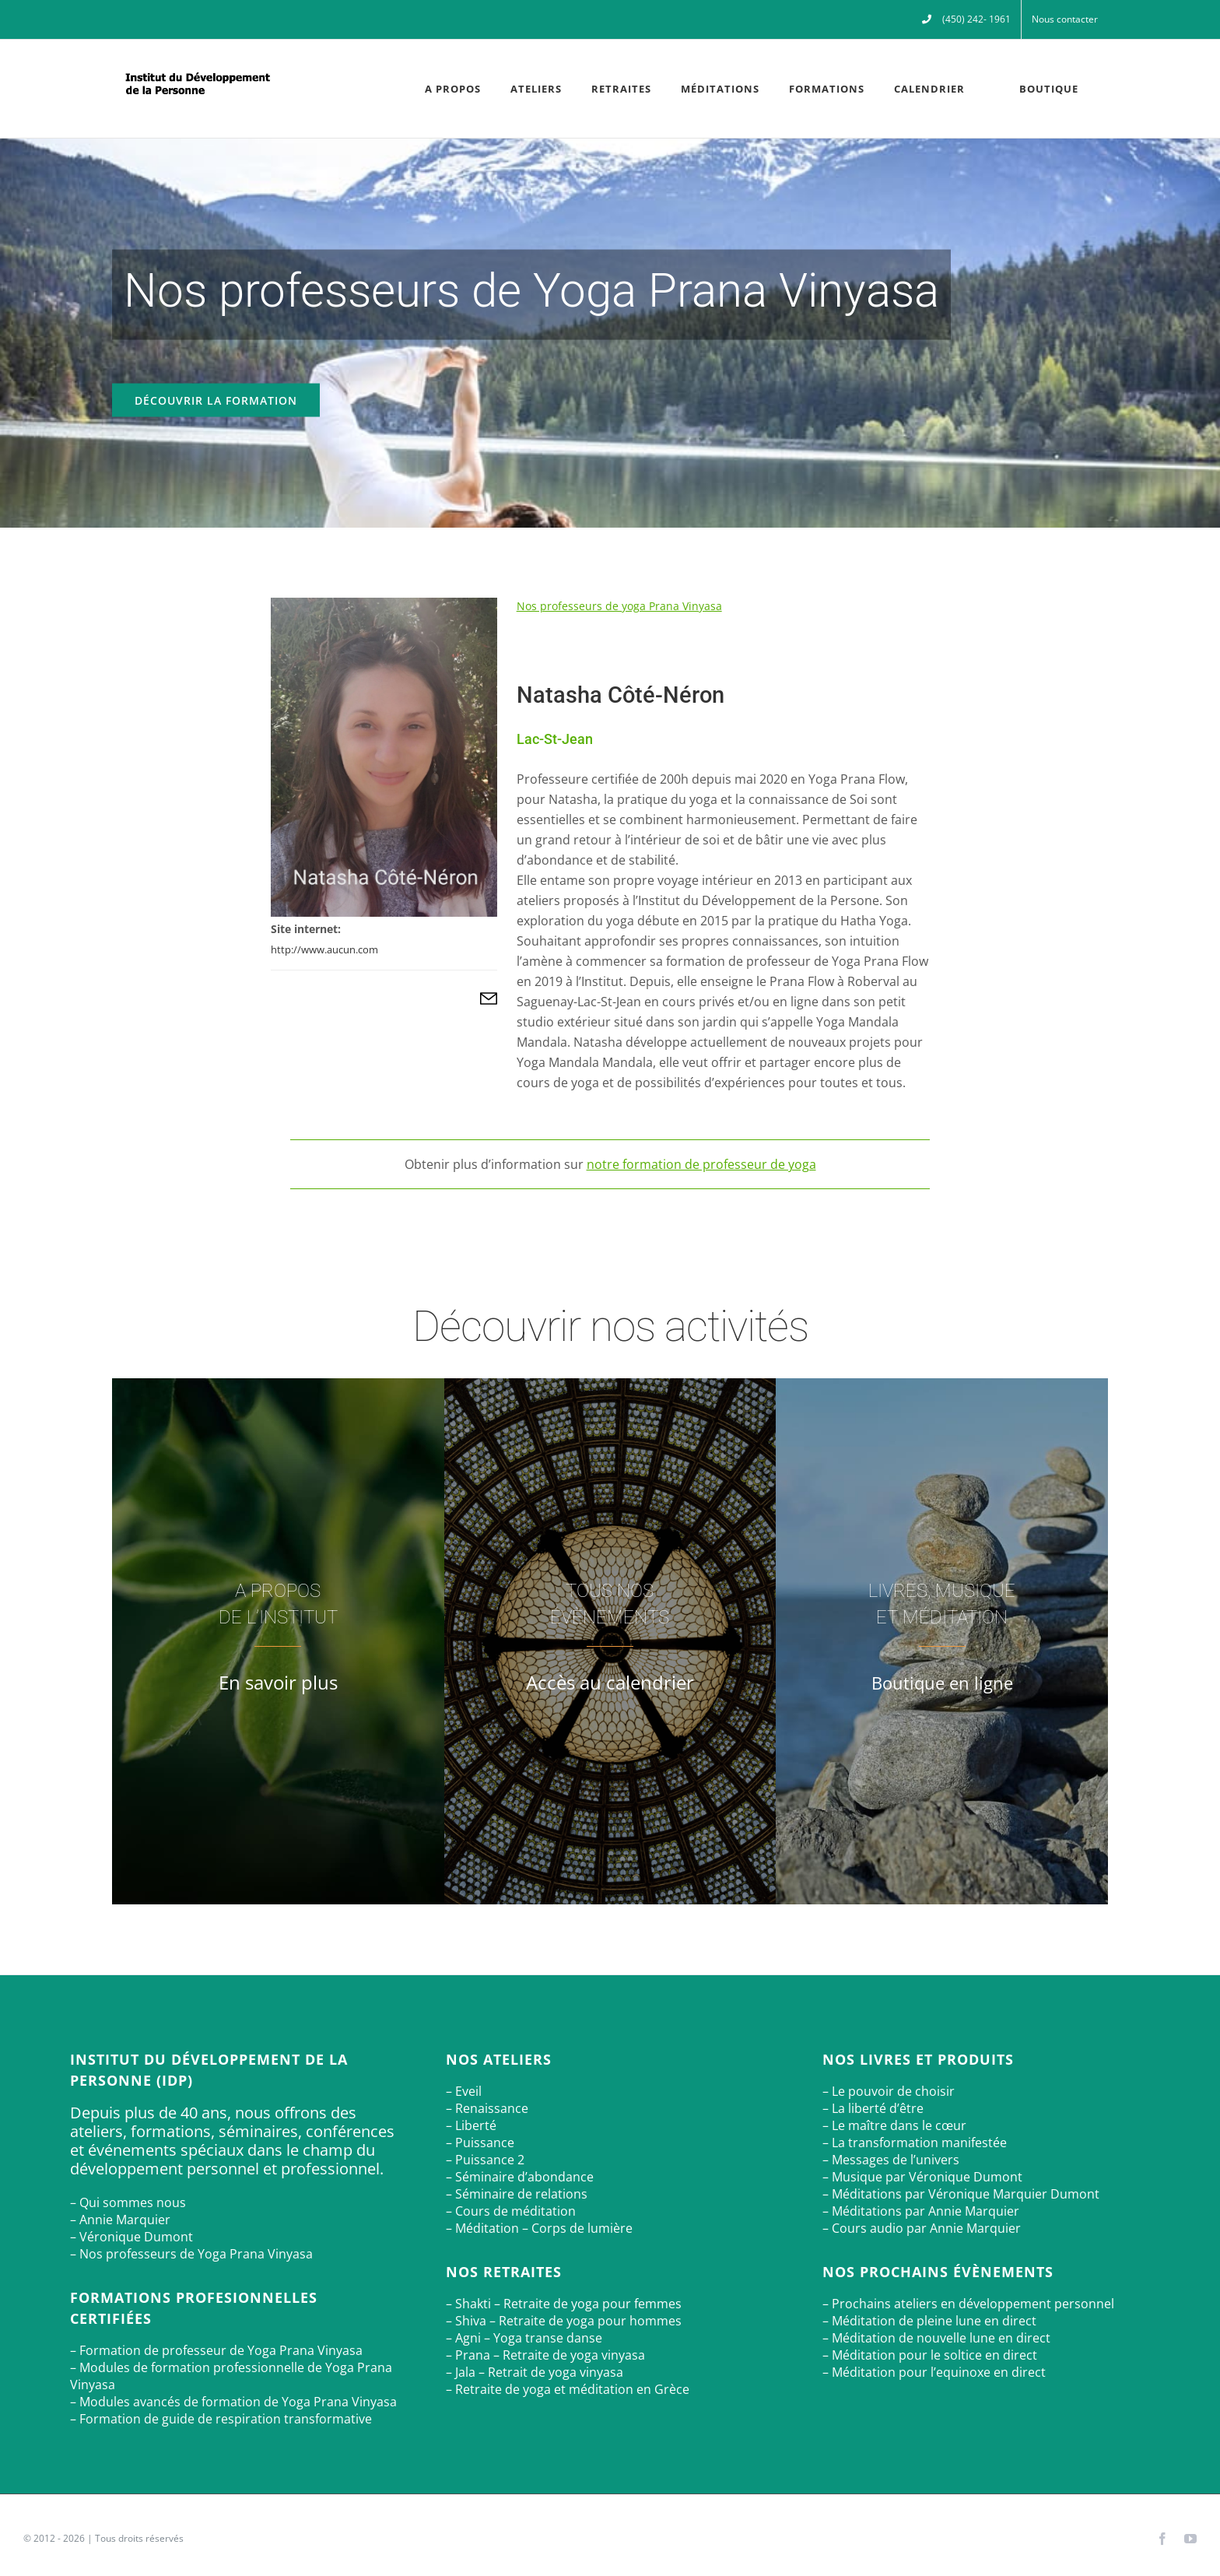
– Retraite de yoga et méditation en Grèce (567, 2389)
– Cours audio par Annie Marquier (921, 2228)
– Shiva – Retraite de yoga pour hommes (564, 2320)
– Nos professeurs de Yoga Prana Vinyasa (191, 2253)
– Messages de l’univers (890, 2159)
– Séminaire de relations (516, 2193)
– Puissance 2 (485, 2159)
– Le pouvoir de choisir (888, 2091)
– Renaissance (487, 2108)
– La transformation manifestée (914, 2142)
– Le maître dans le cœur (894, 2125)
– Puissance (480, 2142)
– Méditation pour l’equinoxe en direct (934, 2372)
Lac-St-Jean (555, 739)
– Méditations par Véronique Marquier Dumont (960, 2193)
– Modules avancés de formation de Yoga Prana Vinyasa (233, 2401)
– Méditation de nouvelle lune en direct (936, 2337)
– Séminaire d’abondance (520, 2176)
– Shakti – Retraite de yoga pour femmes (564, 2303)
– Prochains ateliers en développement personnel (968, 2303)
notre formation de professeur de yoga (701, 1164)
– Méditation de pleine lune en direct (929, 2320)
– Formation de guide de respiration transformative (221, 2418)
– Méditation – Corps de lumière (539, 2228)
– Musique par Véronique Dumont (922, 2176)
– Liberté (471, 2125)
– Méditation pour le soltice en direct (929, 2355)
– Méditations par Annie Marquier (920, 2211)
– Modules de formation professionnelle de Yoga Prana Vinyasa (231, 2376)
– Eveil (464, 2091)
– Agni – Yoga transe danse (524, 2337)
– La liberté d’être (873, 2108)
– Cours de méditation (511, 2211)
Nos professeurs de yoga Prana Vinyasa (619, 605)
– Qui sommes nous (128, 2202)
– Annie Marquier (120, 2219)
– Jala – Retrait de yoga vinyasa (534, 2372)
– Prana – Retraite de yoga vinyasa (545, 2355)
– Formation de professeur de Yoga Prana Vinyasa (216, 2350)
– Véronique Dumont (131, 2236)
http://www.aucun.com (324, 949)
